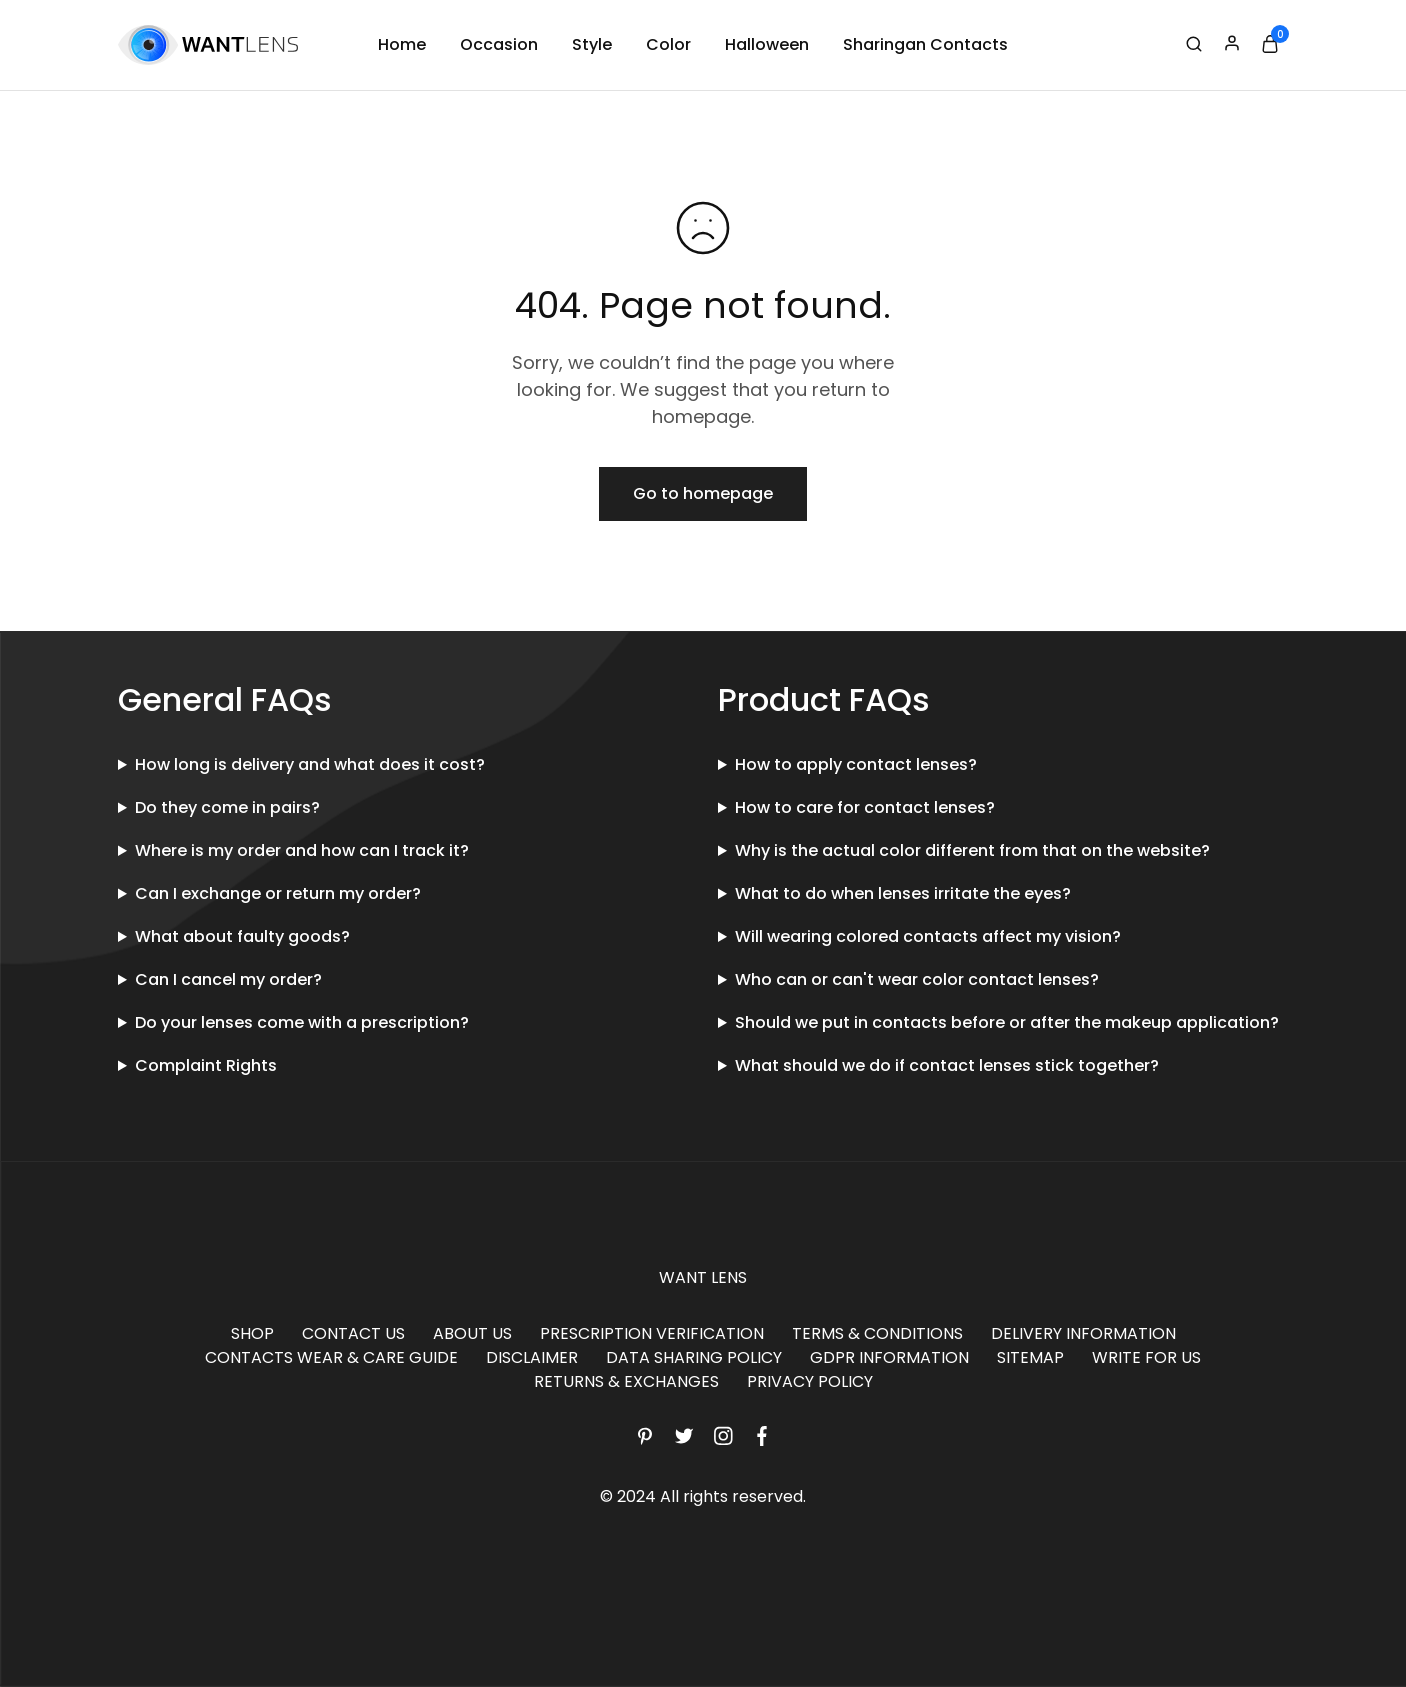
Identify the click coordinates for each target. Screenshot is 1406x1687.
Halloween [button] (767, 45)
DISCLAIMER (532, 1357)
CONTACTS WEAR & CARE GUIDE (331, 1357)
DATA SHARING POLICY (694, 1357)
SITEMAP (1030, 1357)
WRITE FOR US (1146, 1357)
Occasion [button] (499, 45)
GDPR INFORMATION (889, 1357)
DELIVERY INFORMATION (1083, 1333)
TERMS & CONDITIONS (877, 1333)
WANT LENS (703, 1277)
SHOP (252, 1333)
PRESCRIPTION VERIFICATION (652, 1333)
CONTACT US (353, 1333)
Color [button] (668, 45)
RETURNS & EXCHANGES (626, 1381)
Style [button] (592, 45)
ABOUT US (472, 1333)
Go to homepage (703, 493)
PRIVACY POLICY (810, 1381)
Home (402, 45)
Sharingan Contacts (925, 45)
